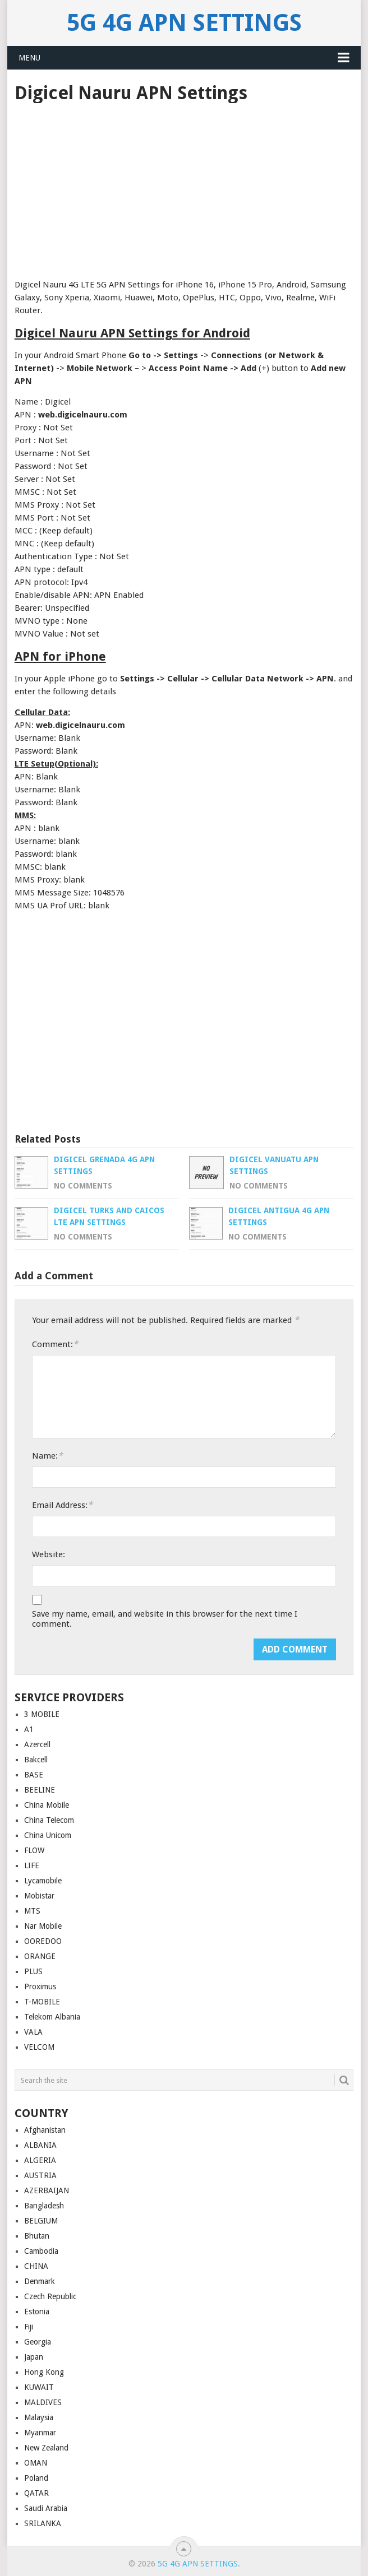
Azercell (37, 1744)
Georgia (37, 2341)
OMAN (35, 2462)
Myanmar (40, 2432)
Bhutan (36, 2235)
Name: (47, 1455)
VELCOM (39, 2047)
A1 (29, 1729)
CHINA (36, 2266)
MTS (32, 1910)
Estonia (36, 2311)
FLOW (34, 1850)
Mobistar (39, 1895)
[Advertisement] (184, 187)
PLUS (33, 1971)
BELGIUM (41, 2220)
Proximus (40, 1986)
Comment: (55, 1344)
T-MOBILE (42, 2001)
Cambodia (41, 2251)
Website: (48, 1554)
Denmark (39, 2281)
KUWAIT (39, 2387)
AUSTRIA (40, 2175)
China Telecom (49, 1820)
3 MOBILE (41, 1714)
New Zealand (46, 2447)
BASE (33, 1774)
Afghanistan (45, 2129)
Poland (36, 2477)
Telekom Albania (52, 2016)
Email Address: (62, 1505)
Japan (33, 2356)
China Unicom (47, 1835)
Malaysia (38, 2417)
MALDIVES (43, 2402)
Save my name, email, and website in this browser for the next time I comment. (164, 1619)
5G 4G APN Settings (184, 22)
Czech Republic (50, 2296)
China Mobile (46, 1804)
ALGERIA (40, 2160)
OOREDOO (43, 1941)
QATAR (36, 2493)
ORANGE (40, 1956)
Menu (29, 57)
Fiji (28, 2326)
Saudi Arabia (45, 2508)
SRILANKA (42, 2523)
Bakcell (36, 1759)
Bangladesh (44, 2205)
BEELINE (39, 1789)
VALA (33, 2031)
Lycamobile (43, 1880)
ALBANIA (40, 2145)
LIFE (31, 1865)
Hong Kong (44, 2372)
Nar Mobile (43, 1925)
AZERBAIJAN (46, 2190)
